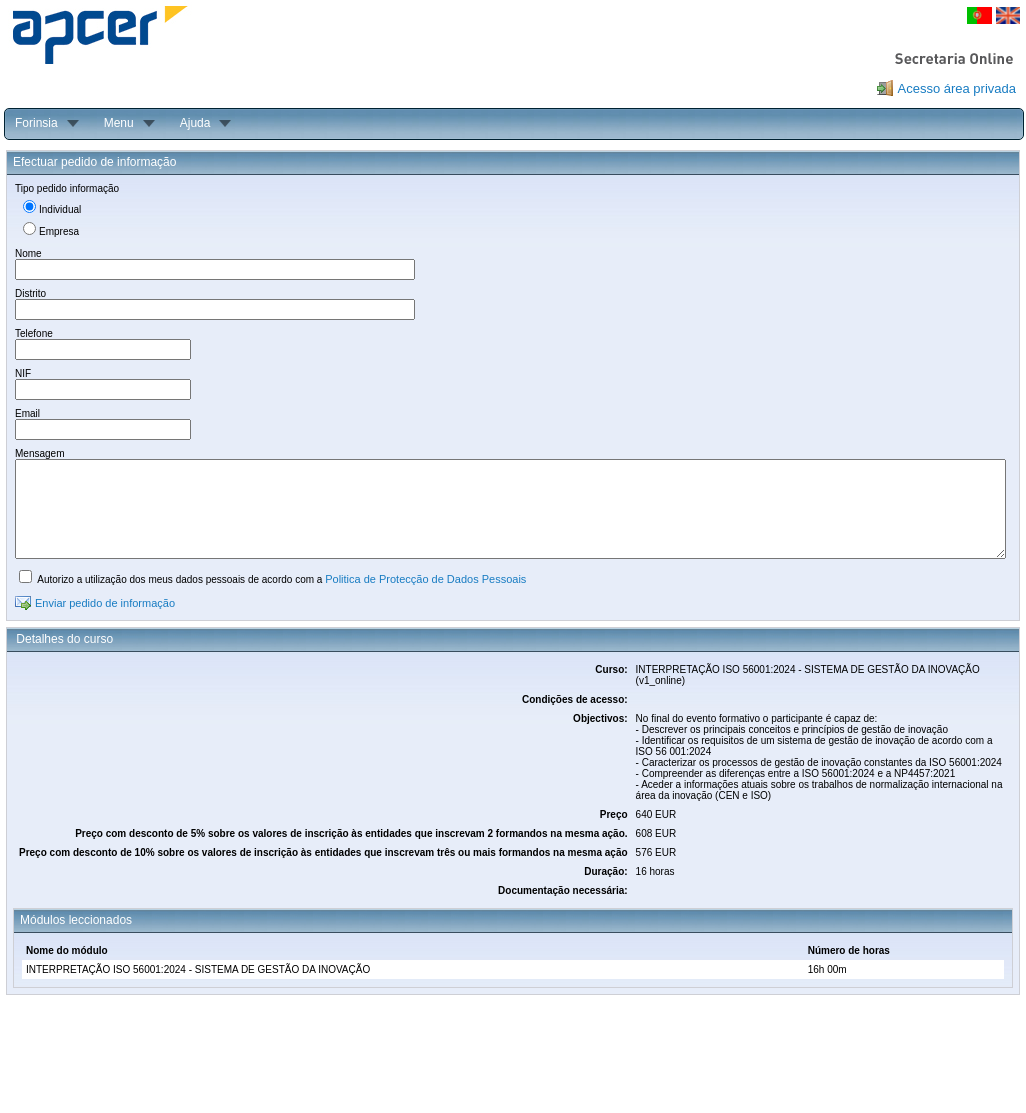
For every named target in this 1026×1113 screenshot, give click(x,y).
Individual (60, 209)
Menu (119, 123)
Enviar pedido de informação (105, 603)
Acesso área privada (956, 88)
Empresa (59, 231)
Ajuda (195, 123)
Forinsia (36, 123)
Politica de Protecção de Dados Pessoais (425, 579)
